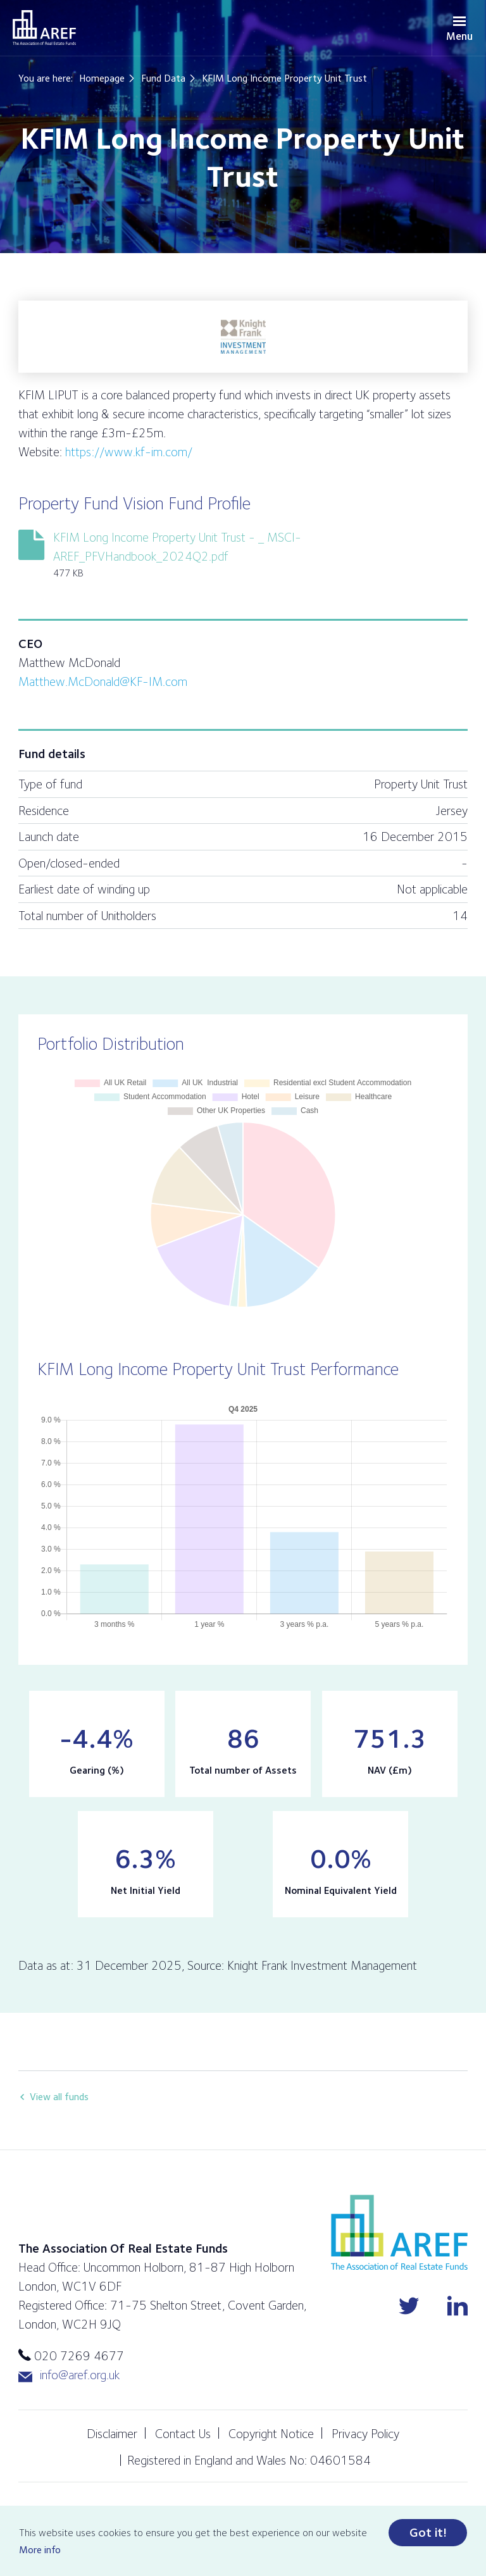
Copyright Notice (271, 2433)
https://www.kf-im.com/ (128, 451)
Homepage (102, 78)
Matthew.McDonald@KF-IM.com (102, 681)
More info (40, 2550)
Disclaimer (112, 2433)
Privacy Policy (365, 2433)
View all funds (59, 2097)
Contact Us (183, 2433)
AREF (44, 27)
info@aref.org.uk (69, 2375)
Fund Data (163, 78)
